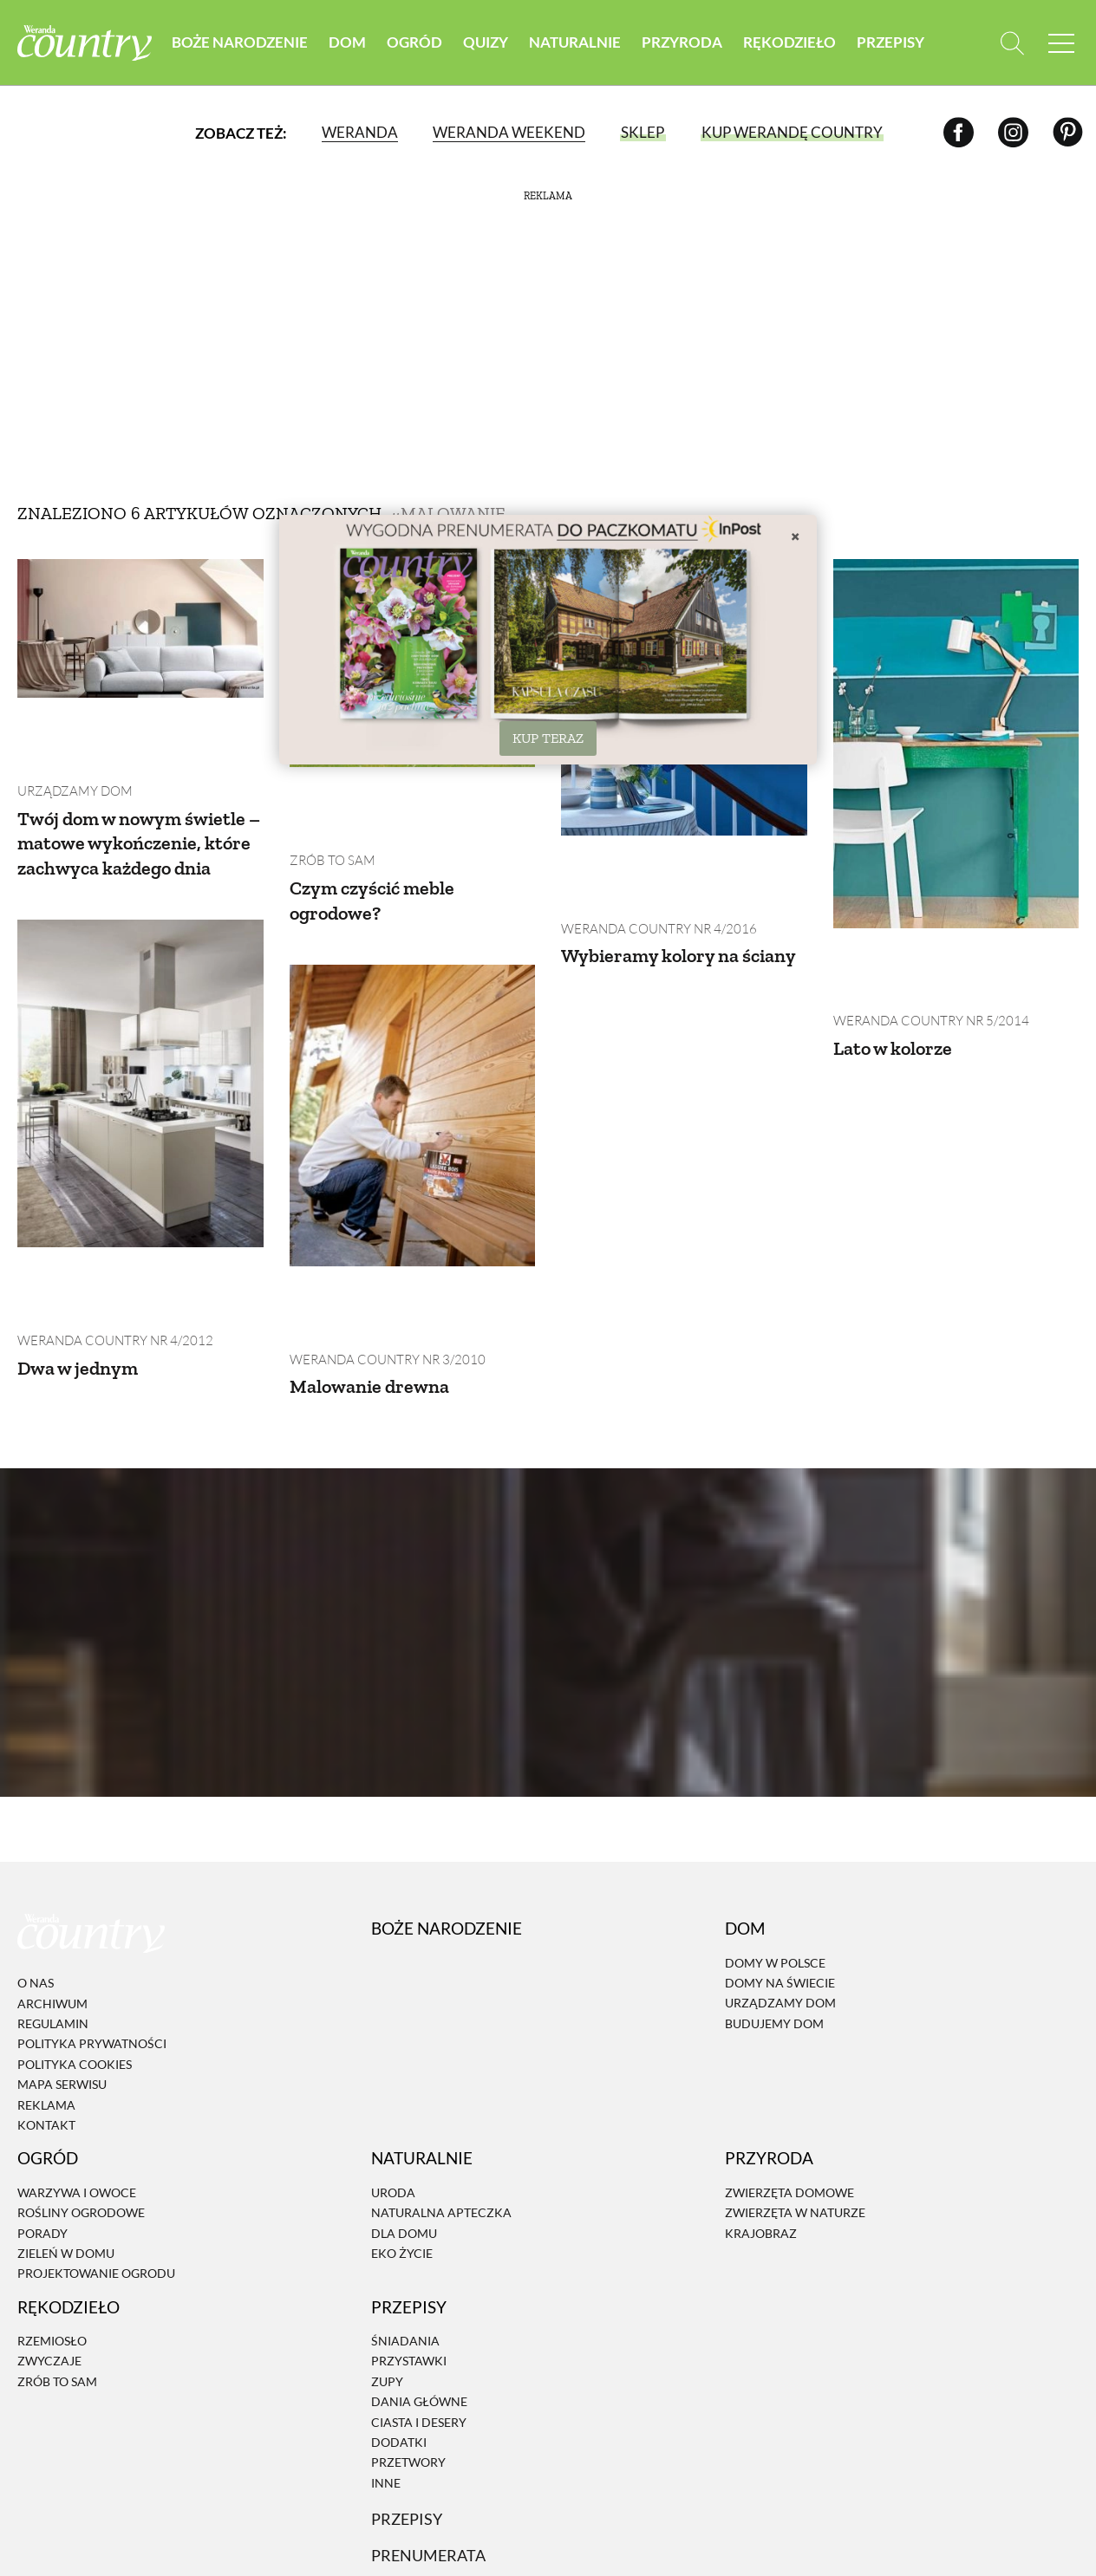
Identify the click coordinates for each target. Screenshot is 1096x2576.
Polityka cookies (74, 1934)
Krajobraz (761, 2103)
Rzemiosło (52, 2210)
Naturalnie (575, 43)
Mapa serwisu (62, 1954)
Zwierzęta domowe (789, 2062)
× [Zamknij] (795, 536)
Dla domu (404, 2103)
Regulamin (52, 1893)
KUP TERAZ (548, 738)
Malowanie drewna (375, 1250)
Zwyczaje (49, 2231)
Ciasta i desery (418, 2292)
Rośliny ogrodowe (81, 2082)
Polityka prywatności (91, 1914)
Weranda (359, 134)
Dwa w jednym (82, 1255)
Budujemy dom (774, 1893)
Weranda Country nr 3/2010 (381, 1222)
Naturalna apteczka (441, 2082)
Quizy (485, 43)
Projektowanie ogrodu (96, 2144)
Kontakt (46, 1994)
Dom (347, 43)
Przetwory (408, 2333)
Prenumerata (431, 2425)
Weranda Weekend (508, 134)
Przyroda (682, 43)
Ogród (414, 43)
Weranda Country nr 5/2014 (925, 953)
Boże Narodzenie (240, 43)
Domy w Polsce (775, 1832)
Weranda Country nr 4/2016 (653, 860)
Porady (42, 2103)
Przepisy (890, 43)
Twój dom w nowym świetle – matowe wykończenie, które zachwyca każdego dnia (122, 786)
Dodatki (399, 2312)
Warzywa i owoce (76, 2062)
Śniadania (405, 2210)
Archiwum (52, 1873)
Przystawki (409, 2231)
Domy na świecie (780, 1852)
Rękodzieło (789, 43)
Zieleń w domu (65, 2123)
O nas (35, 1853)
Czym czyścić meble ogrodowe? (380, 832)
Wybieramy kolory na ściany (657, 900)
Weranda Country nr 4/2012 (109, 1228)
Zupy (387, 2251)
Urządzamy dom (71, 722)
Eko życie (402, 2123)
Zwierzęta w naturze (795, 2082)
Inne (386, 2352)
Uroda (393, 2062)
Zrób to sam (329, 791)
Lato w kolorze (897, 979)
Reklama (46, 1975)
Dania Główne (419, 2271)
